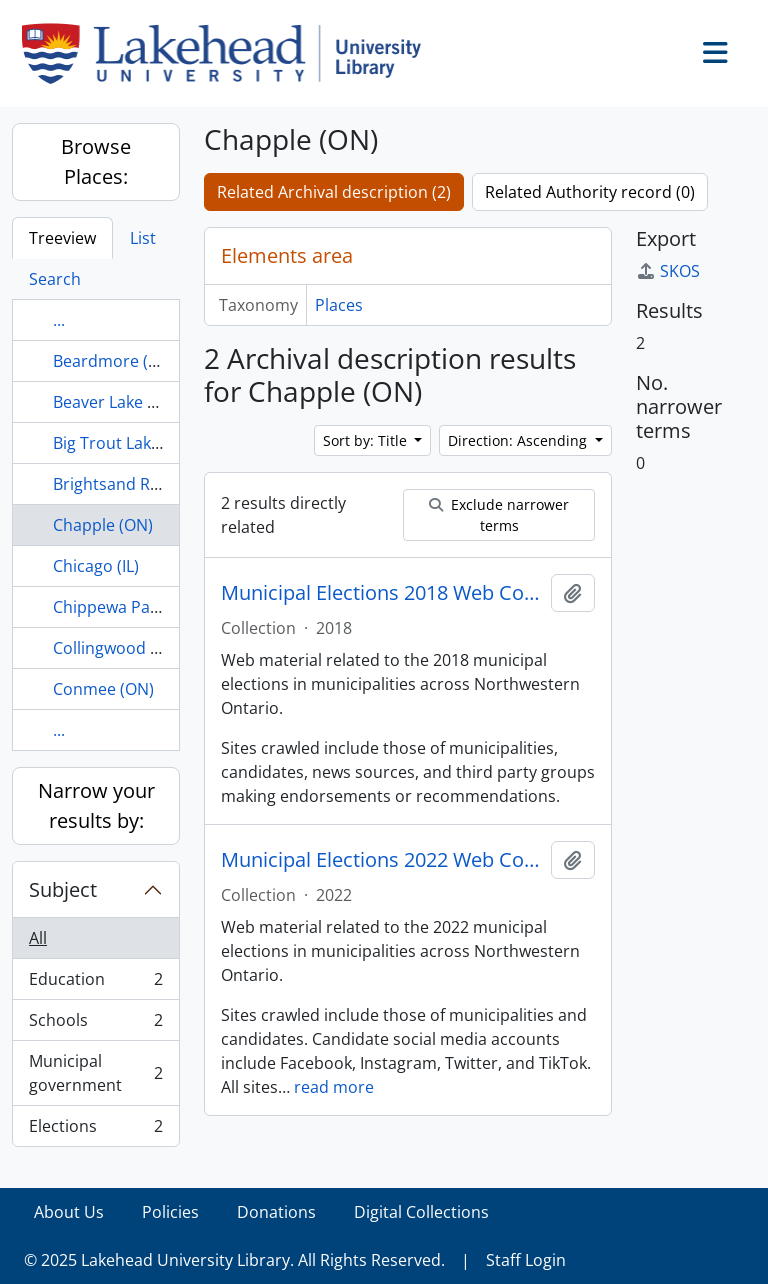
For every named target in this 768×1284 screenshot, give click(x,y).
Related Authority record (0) (590, 192)
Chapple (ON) (103, 525)
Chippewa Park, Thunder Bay (161, 607)
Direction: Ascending (519, 440)
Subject (63, 889)
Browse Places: (96, 161)
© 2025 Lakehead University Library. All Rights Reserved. (234, 1260)
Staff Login (526, 1260)
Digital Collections (421, 1212)
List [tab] (143, 238)
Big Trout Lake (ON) (125, 443)
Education (95, 983)
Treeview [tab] (62, 238)
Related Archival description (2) (334, 192)
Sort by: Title (367, 440)
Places (339, 305)
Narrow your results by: (96, 805)
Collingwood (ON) (118, 648)
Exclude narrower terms (499, 515)
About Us (69, 1212)
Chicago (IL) (96, 566)
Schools (95, 1024)
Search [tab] (55, 279)
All (38, 938)
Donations (276, 1212)
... (59, 320)
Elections (95, 1130)
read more (334, 1087)
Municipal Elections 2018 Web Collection (382, 593)
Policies (170, 1212)
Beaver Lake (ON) (117, 402)
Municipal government (95, 1073)
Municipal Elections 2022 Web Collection (382, 860)
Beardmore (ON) (115, 361)
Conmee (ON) (103, 689)
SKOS (668, 271)
